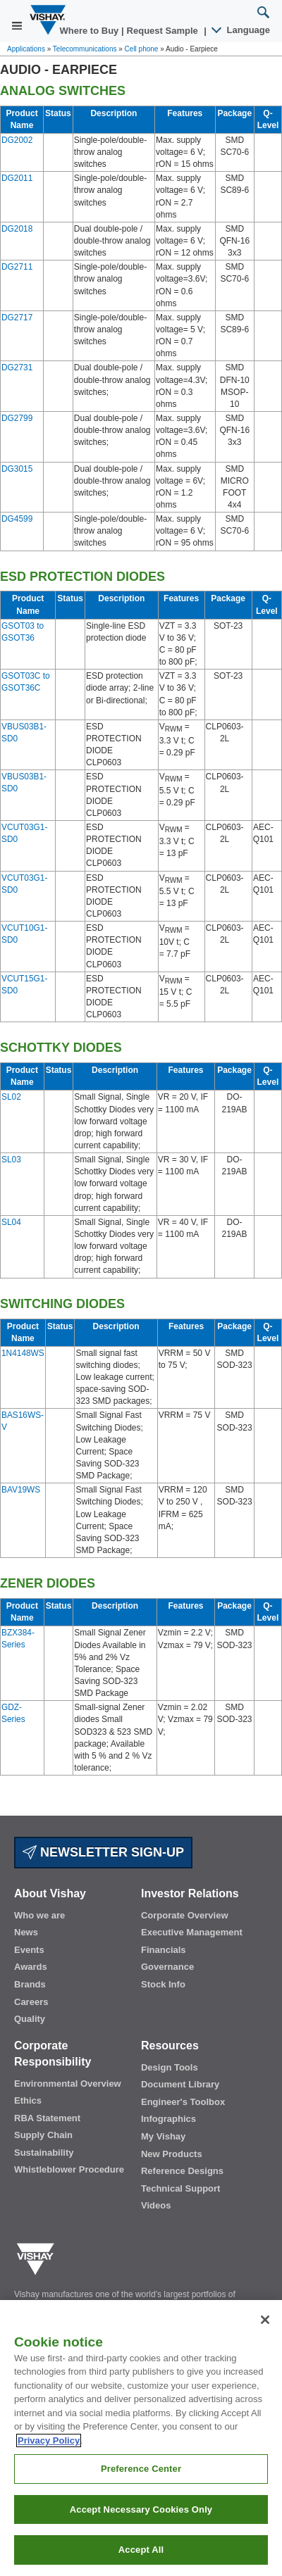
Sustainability (44, 2152)
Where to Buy (90, 30)
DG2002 (16, 140)
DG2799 (16, 418)
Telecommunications (85, 49)
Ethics (28, 2100)
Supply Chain (43, 2135)
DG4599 (16, 519)
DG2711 (16, 267)
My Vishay (163, 2136)
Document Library (180, 2084)
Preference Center (141, 2490)
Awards (30, 1966)
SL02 (11, 1097)
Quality (29, 2018)
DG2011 (16, 178)
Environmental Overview (67, 2083)
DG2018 (16, 229)
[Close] (265, 2341)
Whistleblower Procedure (69, 2169)
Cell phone (142, 49)
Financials (163, 1949)
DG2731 (16, 367)
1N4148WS (22, 1353)
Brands (30, 1984)
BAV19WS (20, 1490)
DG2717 (16, 317)
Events (29, 1949)
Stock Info (163, 1984)
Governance (167, 1966)
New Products (171, 2154)
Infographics (168, 2118)
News (26, 1932)
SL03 (11, 1159)
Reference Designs (182, 2171)
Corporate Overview (184, 1915)
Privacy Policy (49, 2462)
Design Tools (169, 2067)
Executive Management (192, 1932)
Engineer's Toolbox (183, 2102)
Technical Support (180, 2188)
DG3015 (16, 469)
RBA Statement (47, 2118)
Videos (156, 2205)
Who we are (39, 1915)
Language (241, 30)
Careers (31, 2002)
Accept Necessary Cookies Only (141, 2531)
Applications (26, 49)
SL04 (11, 1222)
